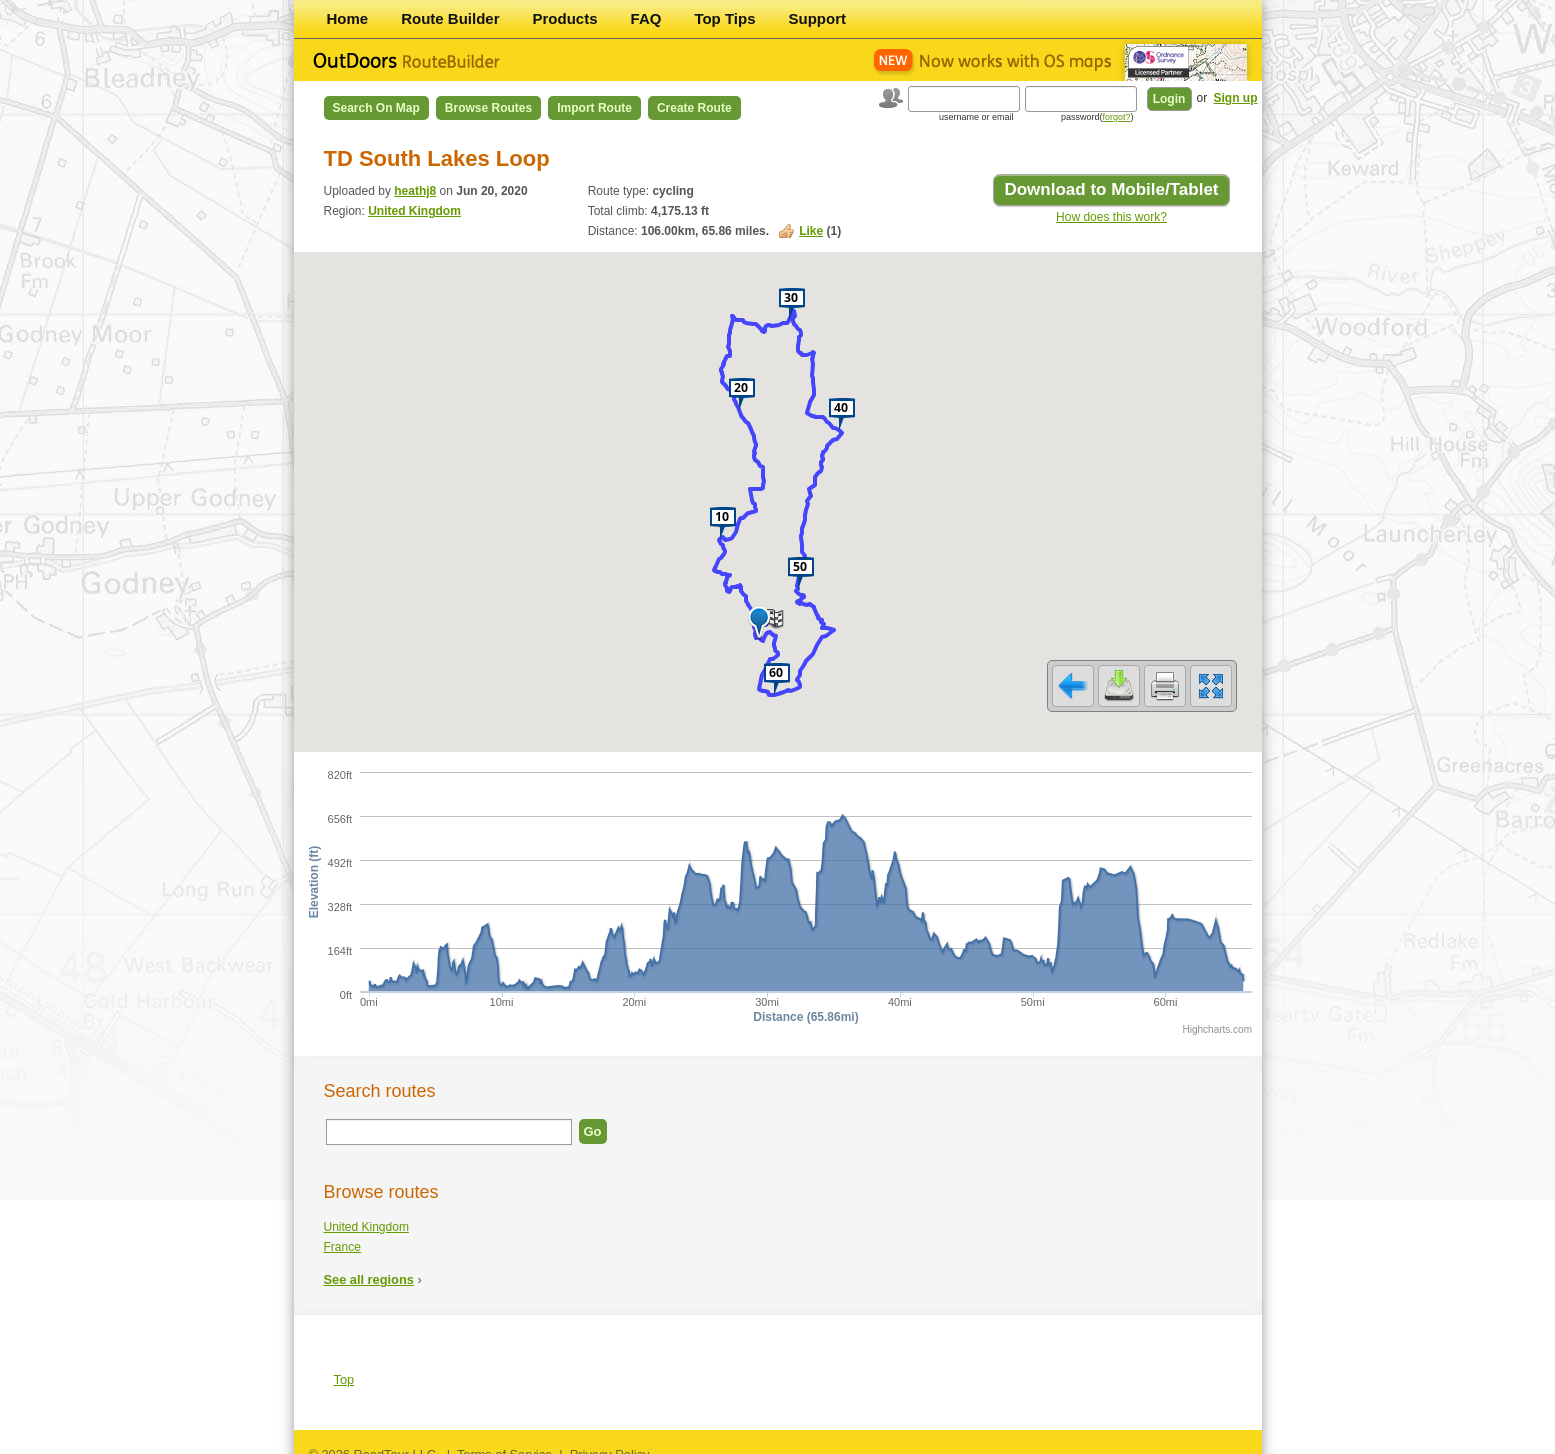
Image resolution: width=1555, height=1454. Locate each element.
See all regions (369, 1266)
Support (818, 18)
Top (344, 1366)
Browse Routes (488, 108)
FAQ (646, 18)
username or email (976, 117)
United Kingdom (414, 211)
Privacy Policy (610, 1441)
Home (348, 18)
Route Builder (450, 18)
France (342, 1234)
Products (565, 18)
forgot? (1116, 117)
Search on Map (376, 108)
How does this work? (1111, 217)
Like (811, 231)
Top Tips (724, 18)
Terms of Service (504, 1441)
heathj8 (415, 191)
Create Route (694, 108)
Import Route (594, 108)
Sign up (1236, 98)
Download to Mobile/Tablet (1111, 189)
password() (1097, 117)
